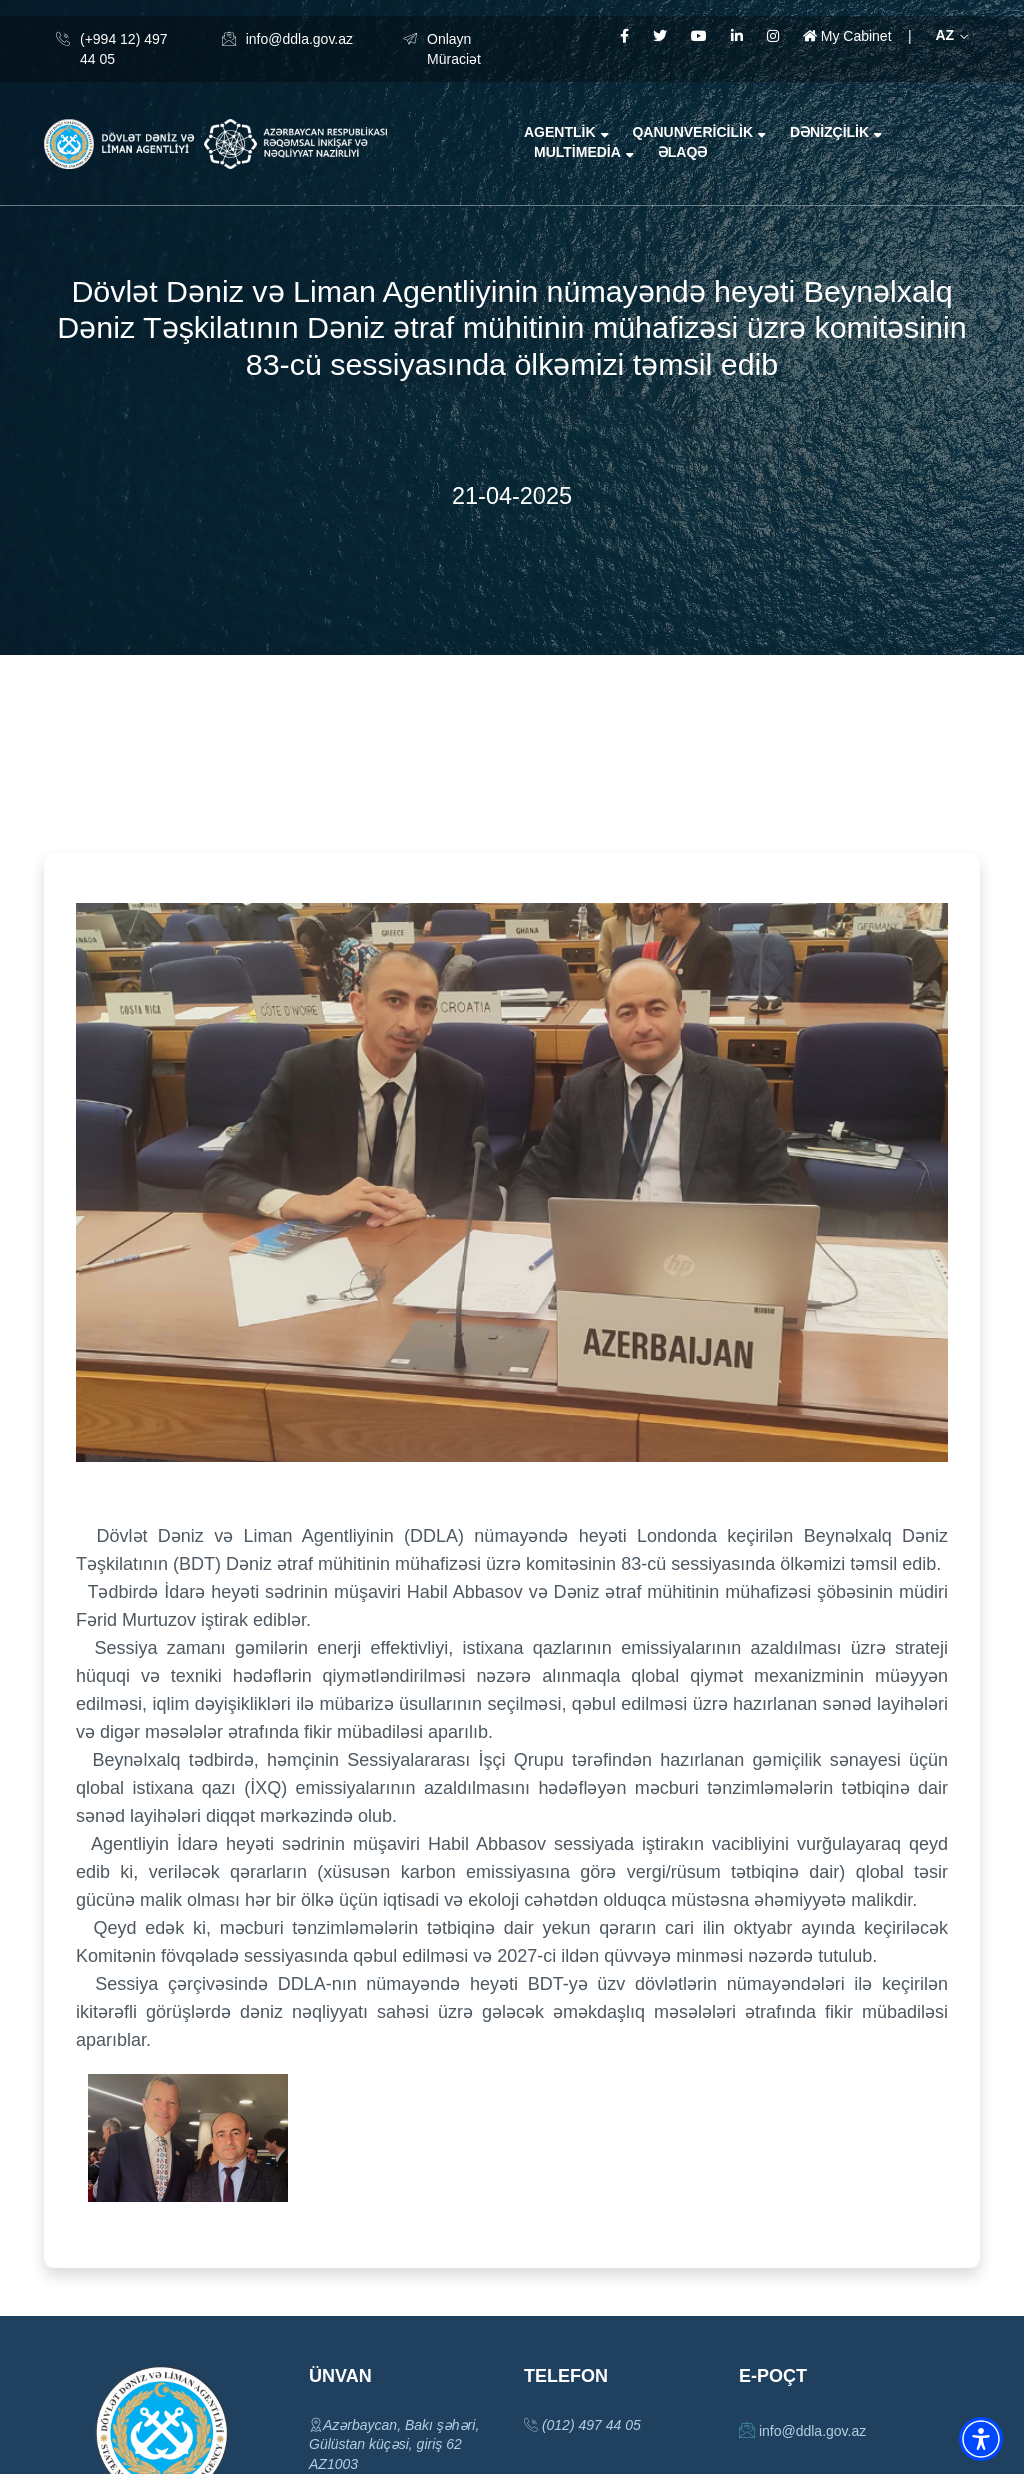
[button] (981, 2439)
